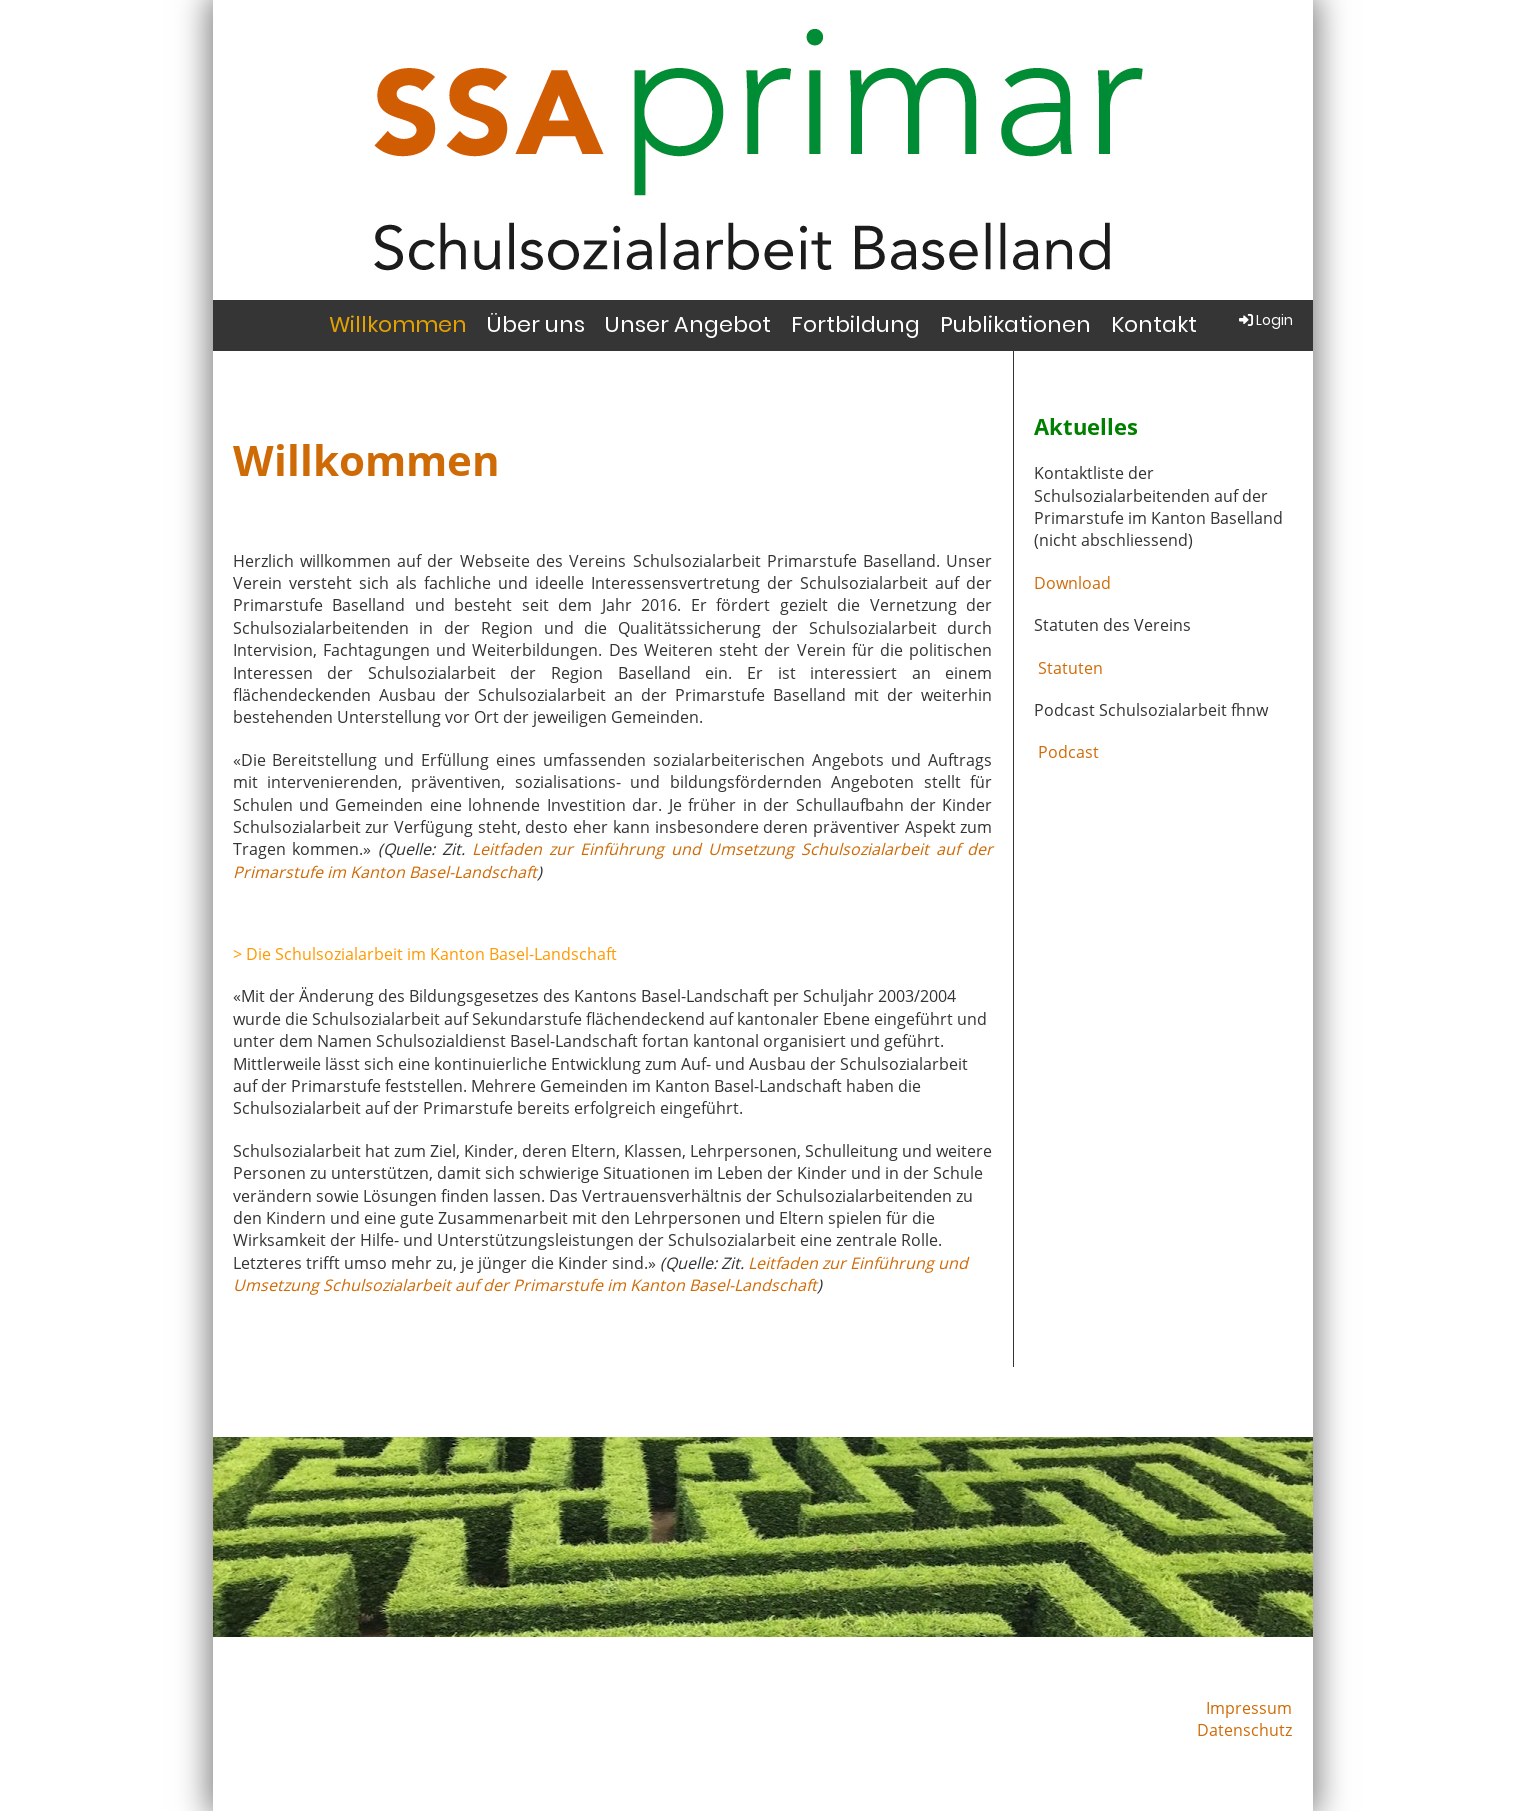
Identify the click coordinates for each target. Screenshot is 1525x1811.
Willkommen (398, 324)
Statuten (1068, 668)
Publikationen (1015, 324)
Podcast (1066, 752)
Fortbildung (855, 324)
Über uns (536, 324)
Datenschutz (1244, 1730)
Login (1264, 320)
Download (1072, 583)
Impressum (1249, 1708)
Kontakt (1154, 324)
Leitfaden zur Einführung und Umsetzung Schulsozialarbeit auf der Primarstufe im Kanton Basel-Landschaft (600, 1274)
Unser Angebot (688, 324)
